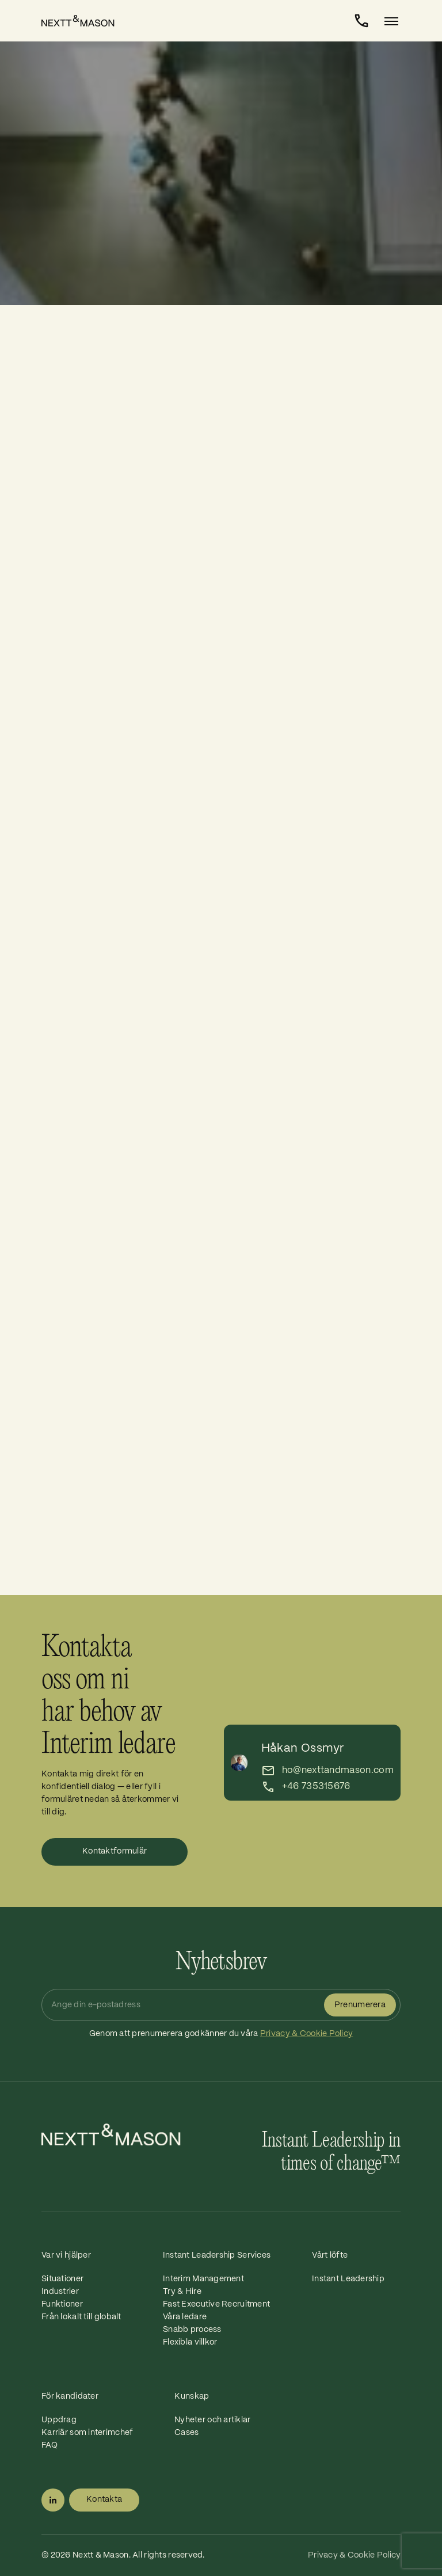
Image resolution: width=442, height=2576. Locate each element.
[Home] (84, 20)
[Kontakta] (361, 20)
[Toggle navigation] (388, 21)
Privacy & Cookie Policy (306, 2034)
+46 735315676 (316, 1786)
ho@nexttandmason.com (338, 1770)
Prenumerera (360, 2005)
